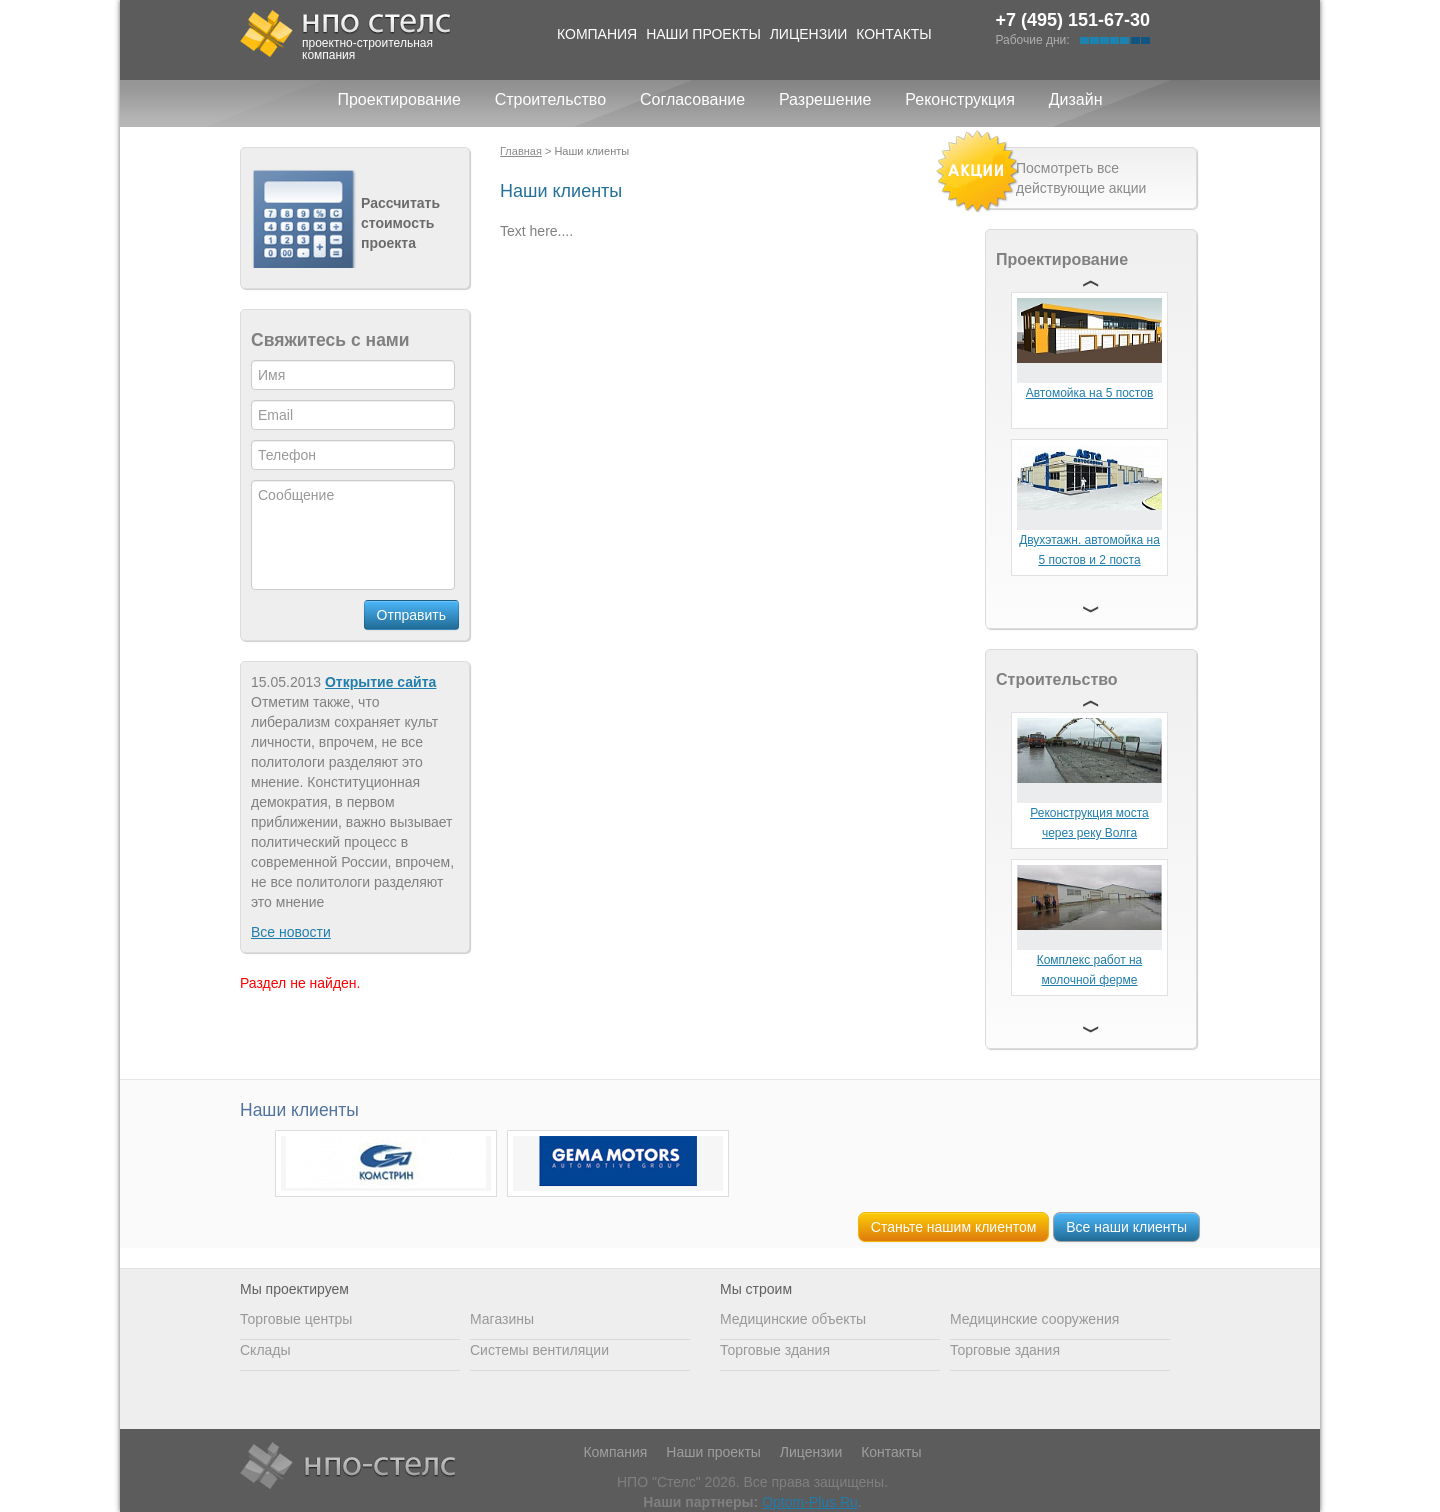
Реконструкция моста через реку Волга (1089, 823)
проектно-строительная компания (367, 49)
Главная (521, 151)
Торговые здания (775, 1350)
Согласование (692, 99)
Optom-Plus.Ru (810, 1502)
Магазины (502, 1319)
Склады (265, 1350)
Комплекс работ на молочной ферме (1090, 970)
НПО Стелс (347, 1467)
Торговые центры (296, 1319)
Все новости (291, 932)
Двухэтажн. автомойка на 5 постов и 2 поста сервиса (1089, 560)
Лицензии (809, 34)
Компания (597, 34)
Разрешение (825, 99)
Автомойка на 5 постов (1090, 393)
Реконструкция (960, 99)
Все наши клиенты (1126, 1227)
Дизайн (1076, 99)
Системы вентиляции (539, 1350)
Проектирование (398, 99)
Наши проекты (703, 34)
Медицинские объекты (793, 1319)
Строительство (550, 99)
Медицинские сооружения (1034, 1319)
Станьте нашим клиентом (954, 1227)
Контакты (894, 34)
